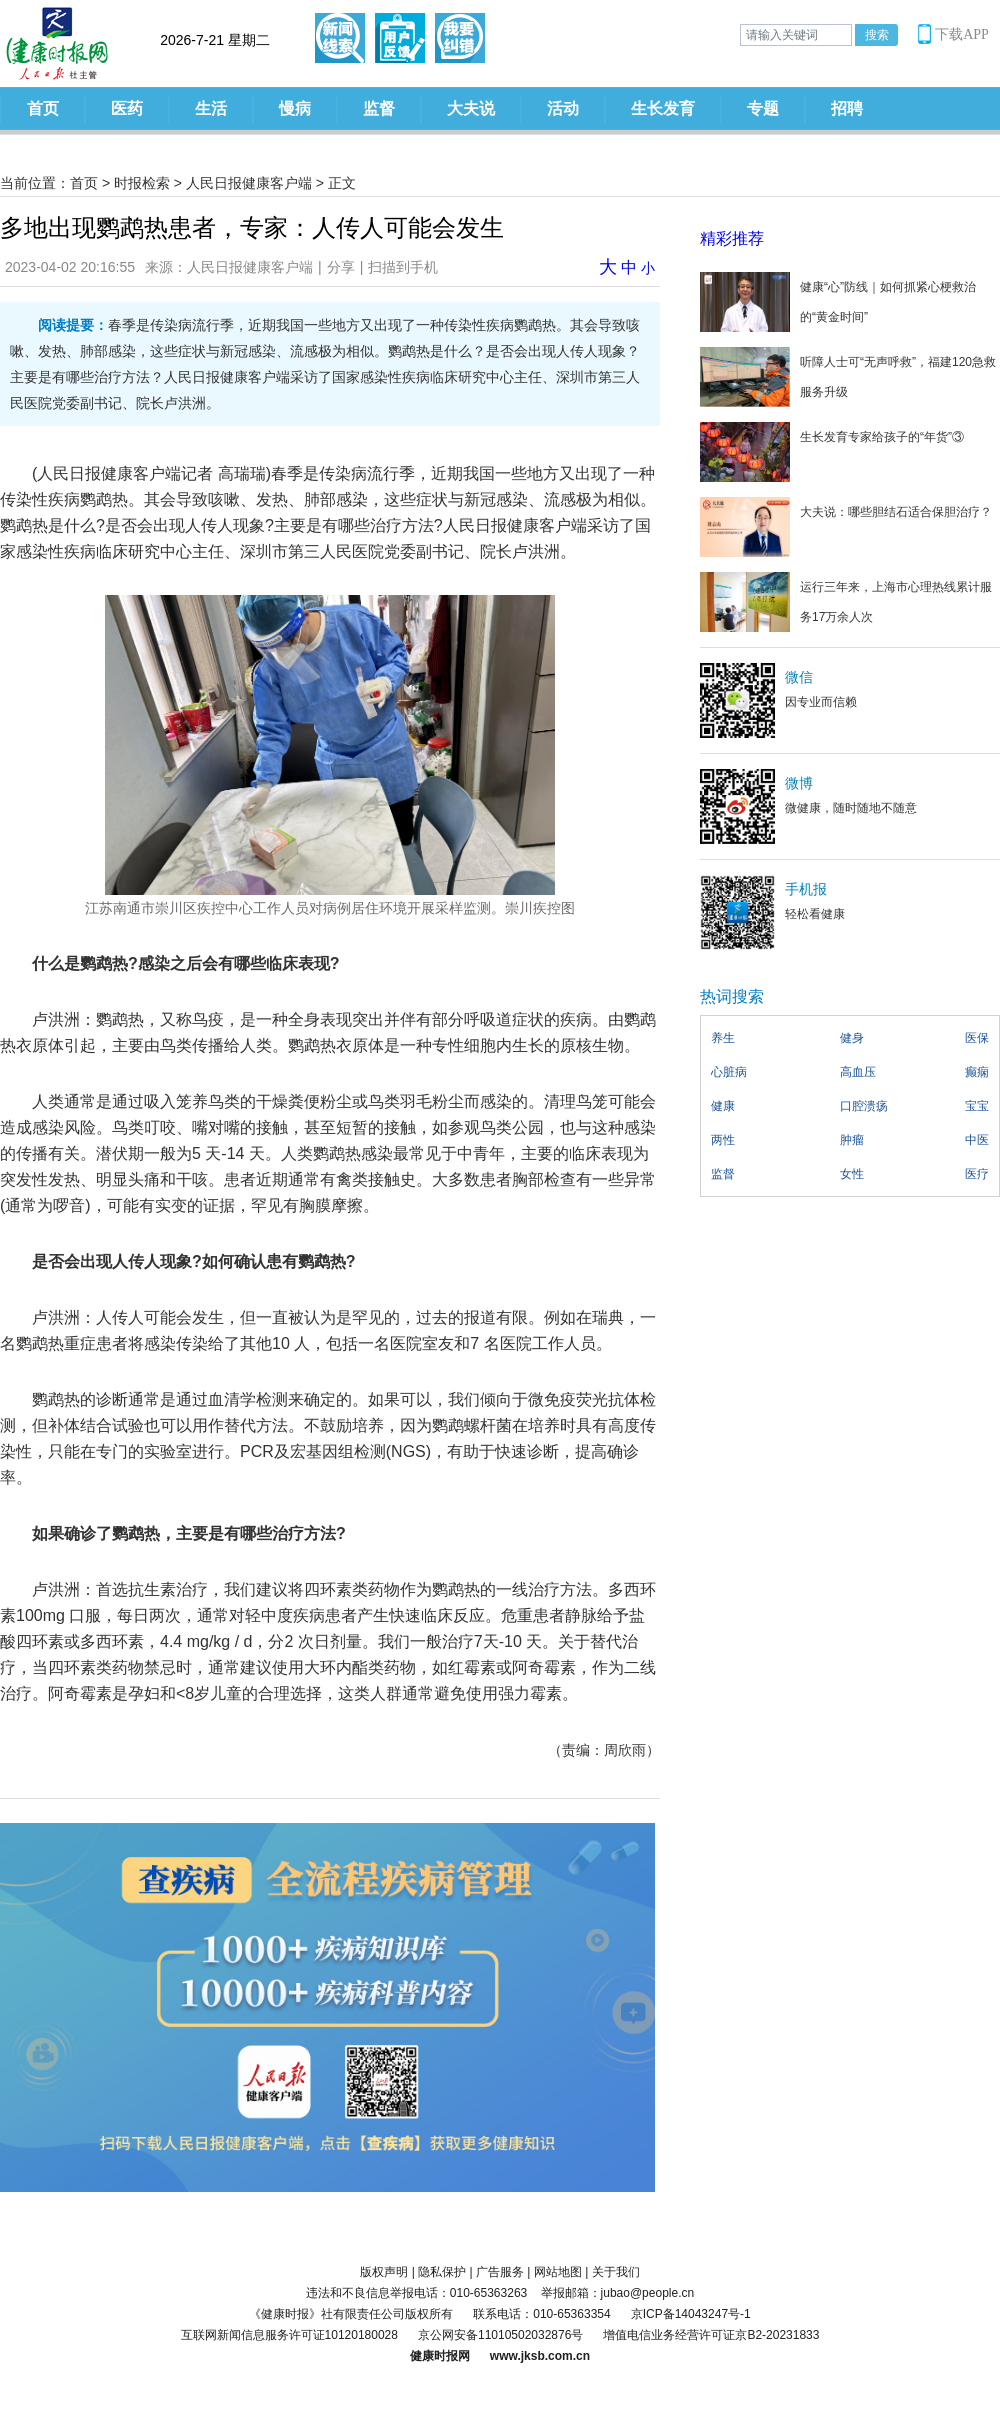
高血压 (858, 1072)
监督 (379, 108)
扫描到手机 (403, 267)
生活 (211, 108)
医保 (977, 1038)
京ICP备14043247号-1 (691, 2314)
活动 (563, 108)
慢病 (295, 108)
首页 (43, 108)
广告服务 (500, 2272)
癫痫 (977, 1072)
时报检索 (142, 183)
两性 (723, 1140)
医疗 (977, 1174)
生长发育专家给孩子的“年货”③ (882, 437)
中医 (977, 1140)
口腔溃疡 (864, 1106)
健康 (723, 1106)
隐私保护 (442, 2272)
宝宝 (977, 1106)
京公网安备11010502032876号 (500, 2335)
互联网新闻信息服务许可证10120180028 (289, 2335)
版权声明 (384, 2272)
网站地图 (558, 2272)
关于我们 (616, 2272)
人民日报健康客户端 (249, 183)
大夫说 (471, 108)
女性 (852, 1174)
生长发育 (663, 108)
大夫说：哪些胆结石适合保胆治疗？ (896, 512)
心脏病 (729, 1072)
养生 (723, 1038)
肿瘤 (852, 1140)
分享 (341, 267)
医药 (127, 108)
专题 (763, 108)
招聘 (847, 108)
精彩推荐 (732, 238)
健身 (852, 1038)
